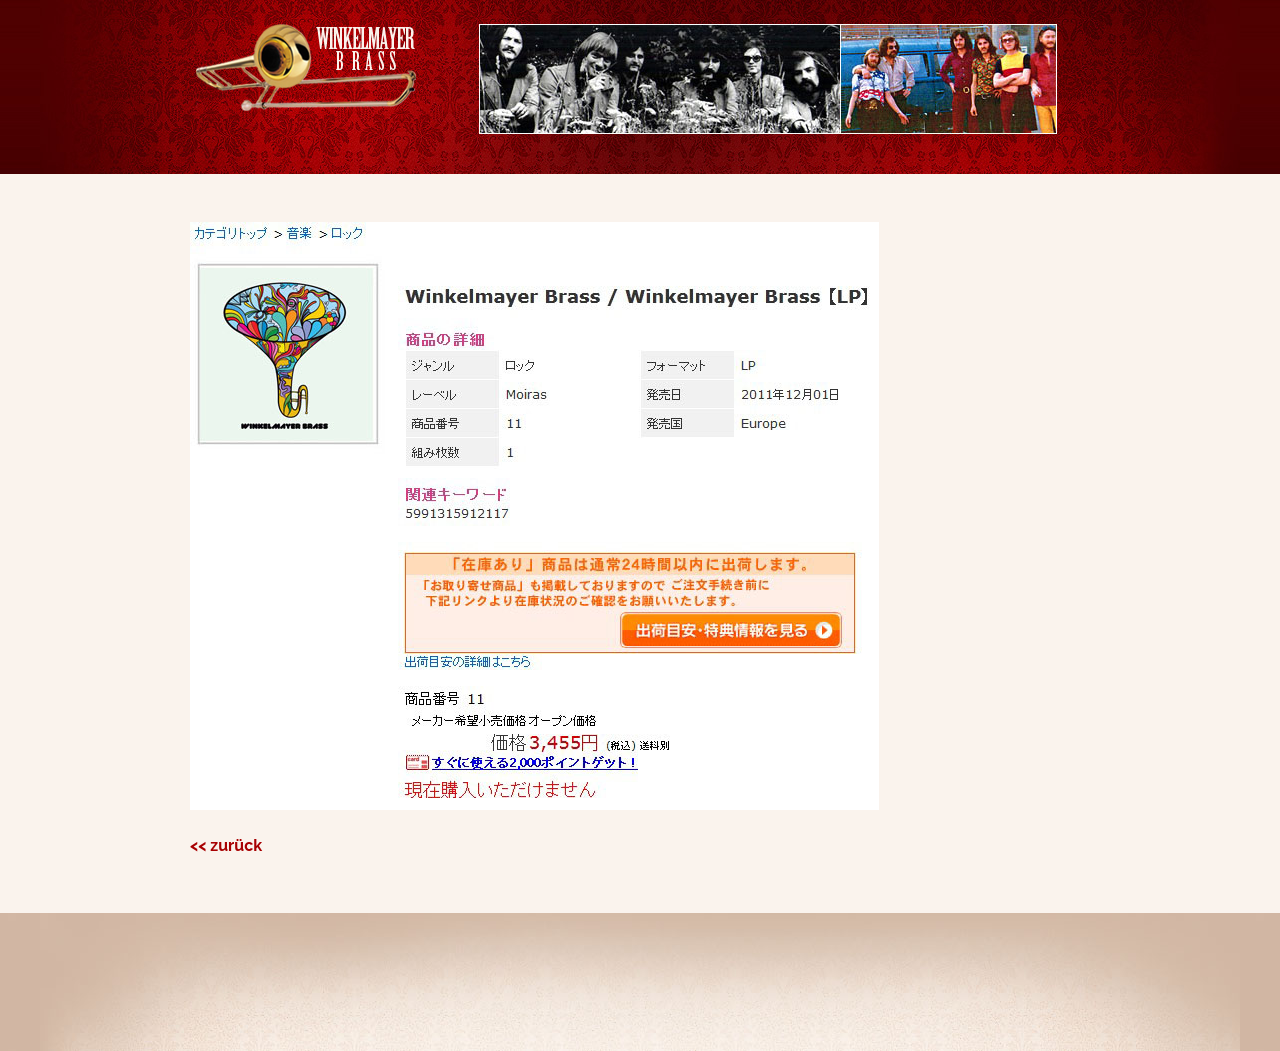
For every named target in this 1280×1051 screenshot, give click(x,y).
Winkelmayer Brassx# (306, 67)
